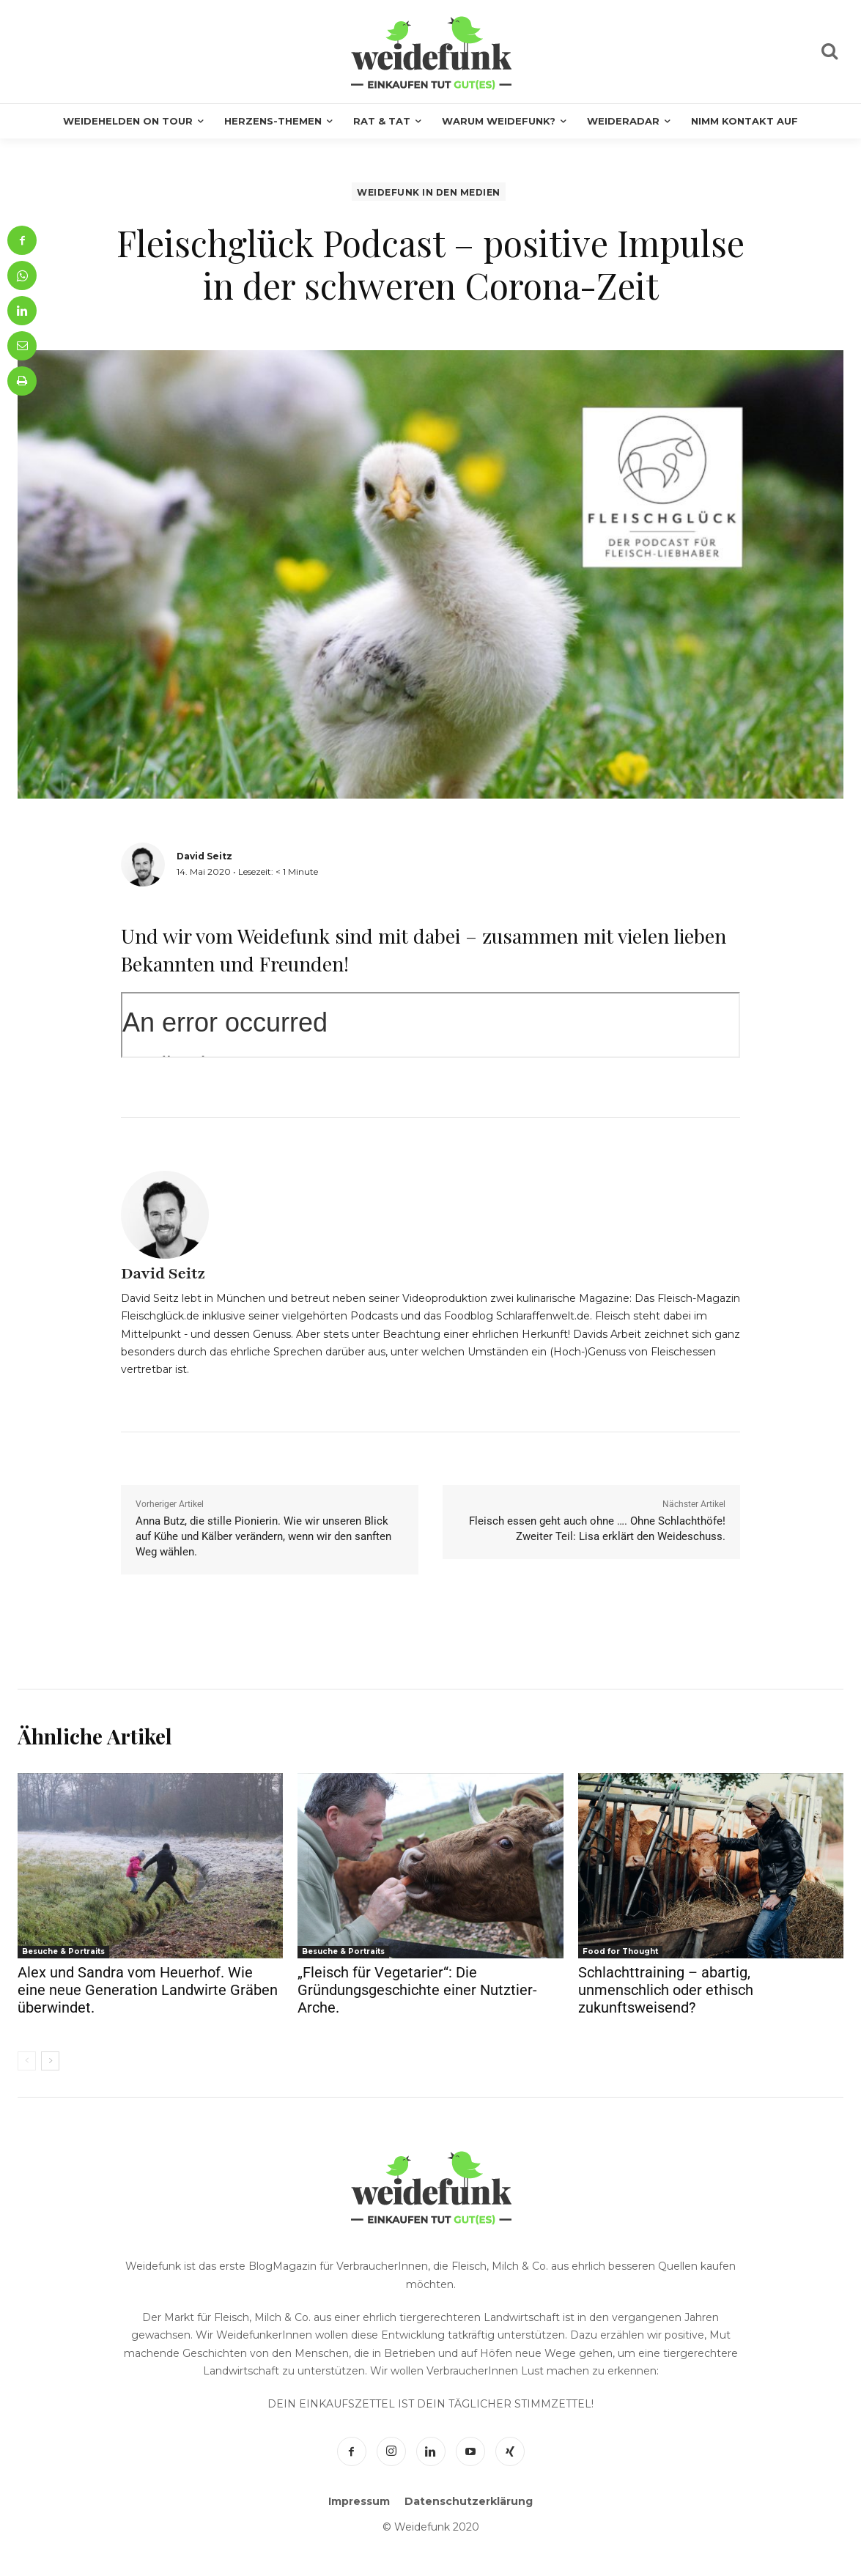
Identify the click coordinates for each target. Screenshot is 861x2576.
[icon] (829, 53)
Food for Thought (620, 1951)
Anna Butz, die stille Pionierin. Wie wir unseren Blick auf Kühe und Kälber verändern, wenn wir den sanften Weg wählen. (263, 1536)
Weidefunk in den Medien (429, 191)
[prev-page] (27, 2060)
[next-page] (50, 2060)
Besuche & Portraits (63, 1951)
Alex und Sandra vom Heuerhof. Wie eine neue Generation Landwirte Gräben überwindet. (148, 1990)
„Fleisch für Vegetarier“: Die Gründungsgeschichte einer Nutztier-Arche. (417, 1990)
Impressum (359, 2501)
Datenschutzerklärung (468, 2501)
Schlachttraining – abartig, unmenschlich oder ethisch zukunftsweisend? (665, 1990)
